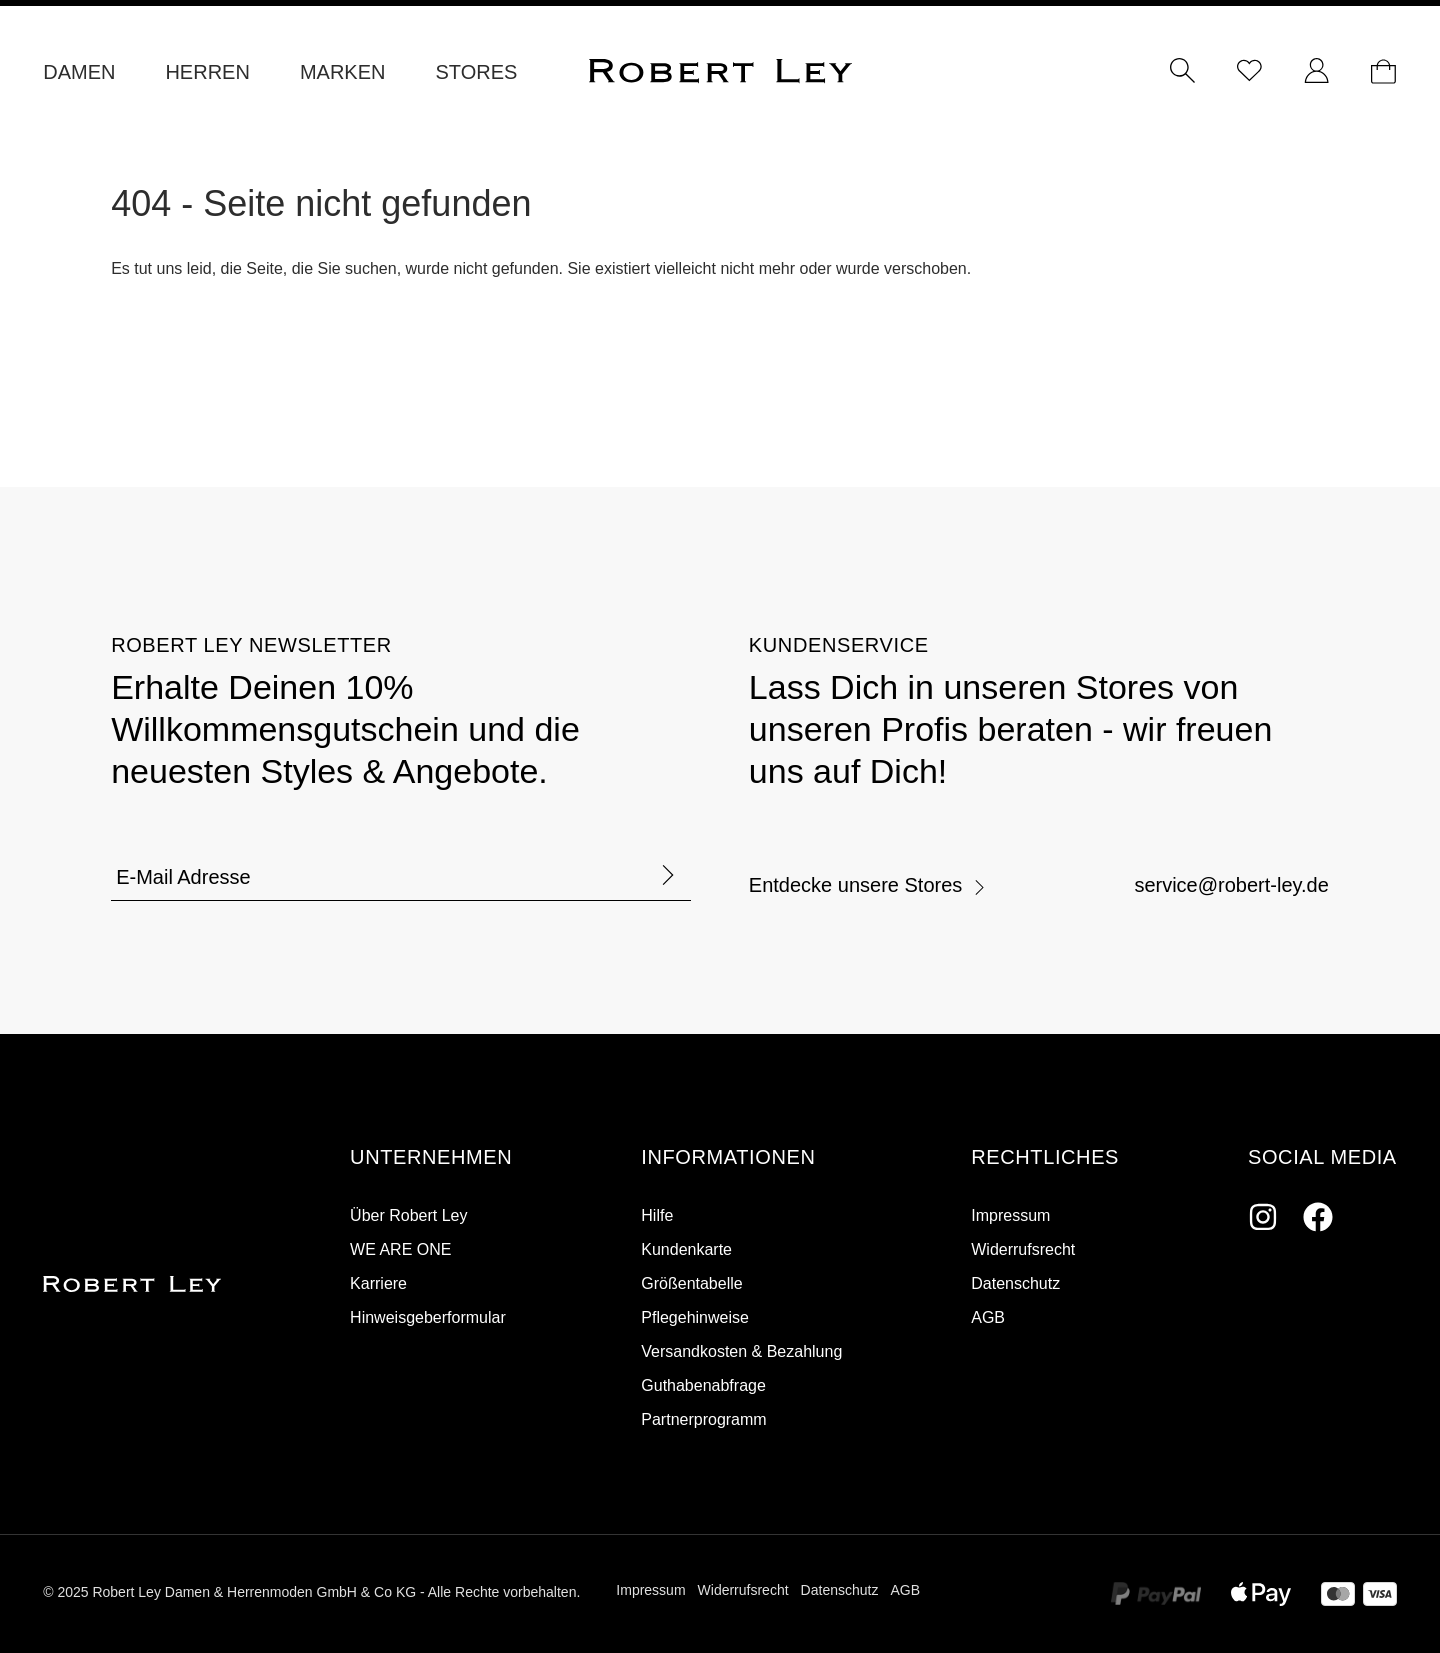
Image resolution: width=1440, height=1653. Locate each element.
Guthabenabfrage (703, 1385)
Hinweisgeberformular (428, 1317)
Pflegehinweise (695, 1317)
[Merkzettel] (1249, 72)
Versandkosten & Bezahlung (741, 1351)
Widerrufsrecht (1023, 1249)
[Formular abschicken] (668, 876)
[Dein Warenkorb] (1383, 72)
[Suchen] (1182, 72)
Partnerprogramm (703, 1419)
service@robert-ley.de (1231, 885)
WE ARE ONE (400, 1249)
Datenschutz (1015, 1283)
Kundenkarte (686, 1249)
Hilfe (657, 1215)
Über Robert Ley (408, 1215)
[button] (431, 1158)
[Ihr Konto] (1316, 72)
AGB (988, 1317)
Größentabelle (691, 1283)
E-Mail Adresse (183, 877)
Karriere (378, 1283)
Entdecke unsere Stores (868, 885)
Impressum (1010, 1215)
